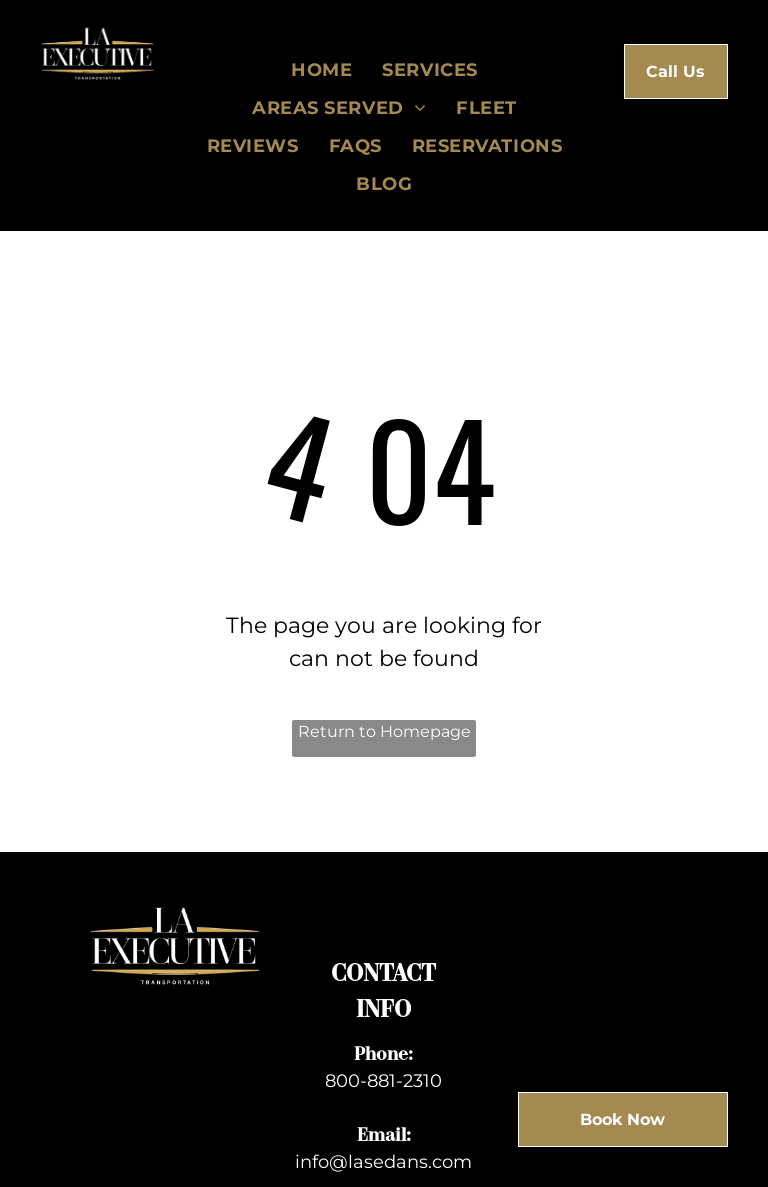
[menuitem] (321, 70)
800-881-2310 (383, 1081)
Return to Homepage (384, 731)
